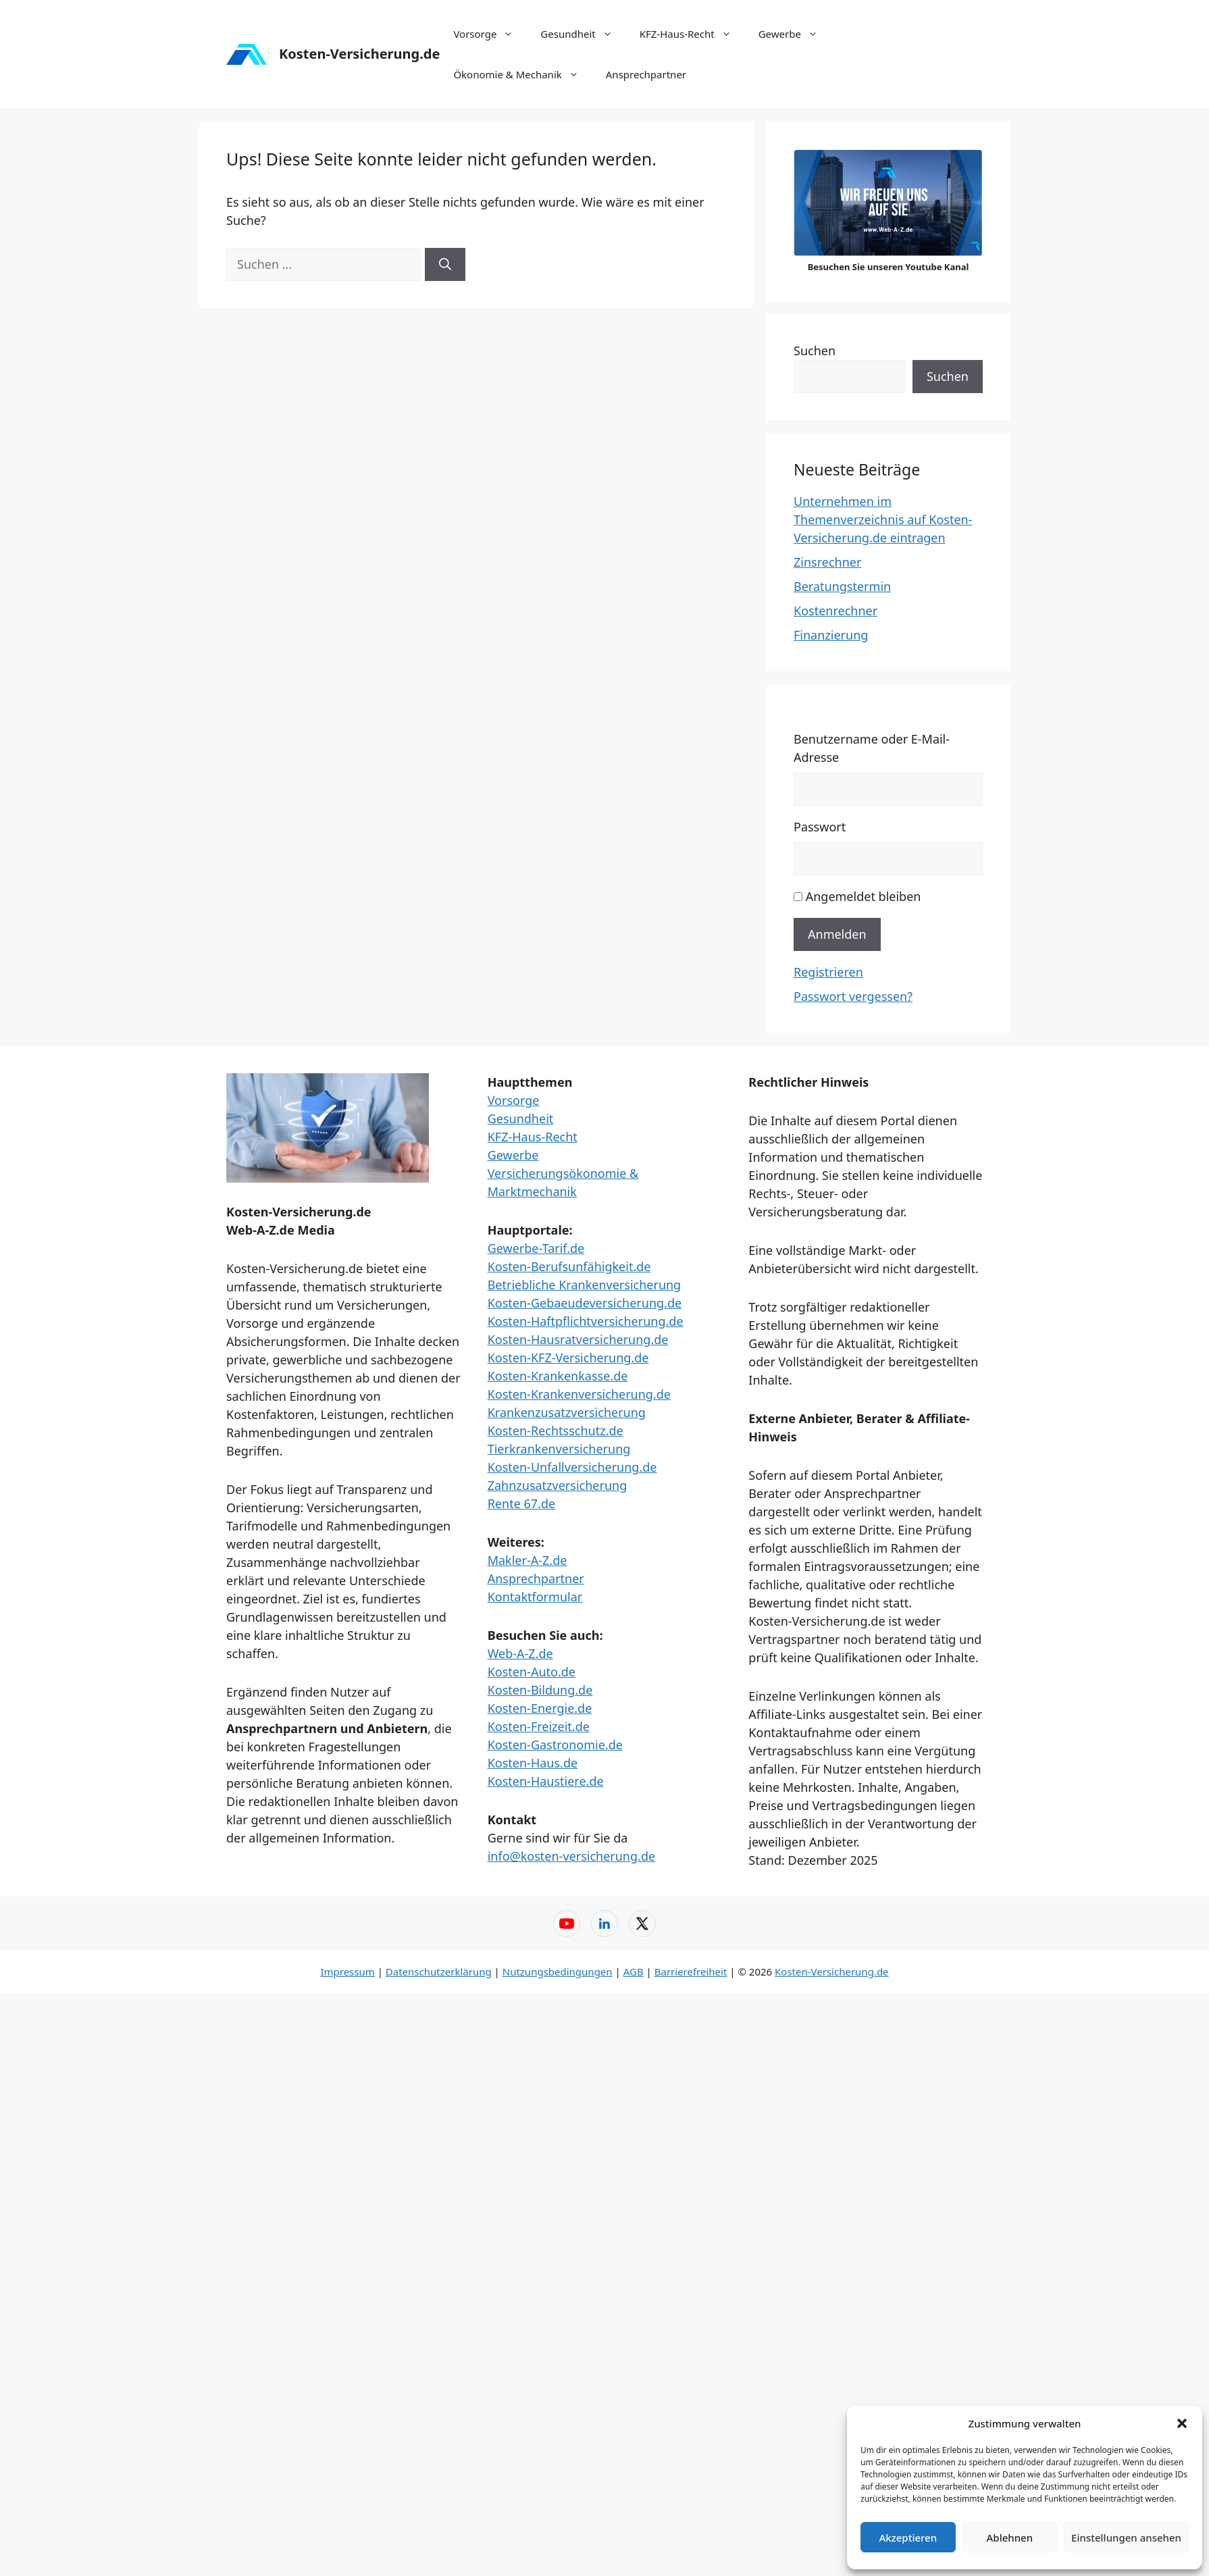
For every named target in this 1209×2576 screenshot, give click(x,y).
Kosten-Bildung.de (540, 1690)
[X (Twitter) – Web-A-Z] (642, 1923)
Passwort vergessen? (853, 996)
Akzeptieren (908, 2537)
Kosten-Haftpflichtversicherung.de (586, 1321)
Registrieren (828, 972)
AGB (633, 1971)
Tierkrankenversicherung (559, 1449)
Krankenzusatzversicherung (567, 1412)
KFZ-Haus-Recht (692, 34)
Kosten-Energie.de (540, 1708)
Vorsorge (490, 34)
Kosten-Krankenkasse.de (558, 1376)
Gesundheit (582, 34)
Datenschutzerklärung (439, 1971)
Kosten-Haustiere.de (546, 1781)
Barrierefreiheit (690, 1971)
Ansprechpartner (646, 74)
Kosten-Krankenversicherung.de (579, 1394)
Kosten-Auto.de (531, 1672)
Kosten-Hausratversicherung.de (578, 1339)
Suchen (814, 350)
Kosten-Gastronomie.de (555, 1744)
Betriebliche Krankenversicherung (584, 1285)
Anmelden (837, 934)
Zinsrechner (827, 562)
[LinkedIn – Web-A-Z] (604, 1923)
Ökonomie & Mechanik (522, 74)
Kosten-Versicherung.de (359, 54)
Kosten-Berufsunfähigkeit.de (569, 1266)
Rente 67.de (521, 1503)
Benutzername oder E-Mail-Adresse (872, 748)
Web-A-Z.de (520, 1653)
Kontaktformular (535, 1597)
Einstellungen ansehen (1126, 2537)
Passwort (820, 827)
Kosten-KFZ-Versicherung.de (568, 1357)
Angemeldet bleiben (863, 896)
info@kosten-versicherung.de (571, 1856)
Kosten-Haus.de (532, 1763)
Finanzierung (831, 635)
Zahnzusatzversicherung (557, 1485)
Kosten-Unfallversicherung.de (572, 1467)
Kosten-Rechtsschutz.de (555, 1430)
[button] (1182, 2423)
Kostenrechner (835, 610)
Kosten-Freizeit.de (539, 1726)
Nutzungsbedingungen (558, 1971)
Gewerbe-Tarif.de (536, 1248)
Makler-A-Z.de (527, 1560)
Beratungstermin (842, 586)
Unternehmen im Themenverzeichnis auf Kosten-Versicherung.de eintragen (883, 519)
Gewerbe (794, 34)
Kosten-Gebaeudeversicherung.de (585, 1303)
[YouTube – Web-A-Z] (566, 1923)
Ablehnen (1010, 2537)
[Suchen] (445, 264)
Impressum (347, 1971)
